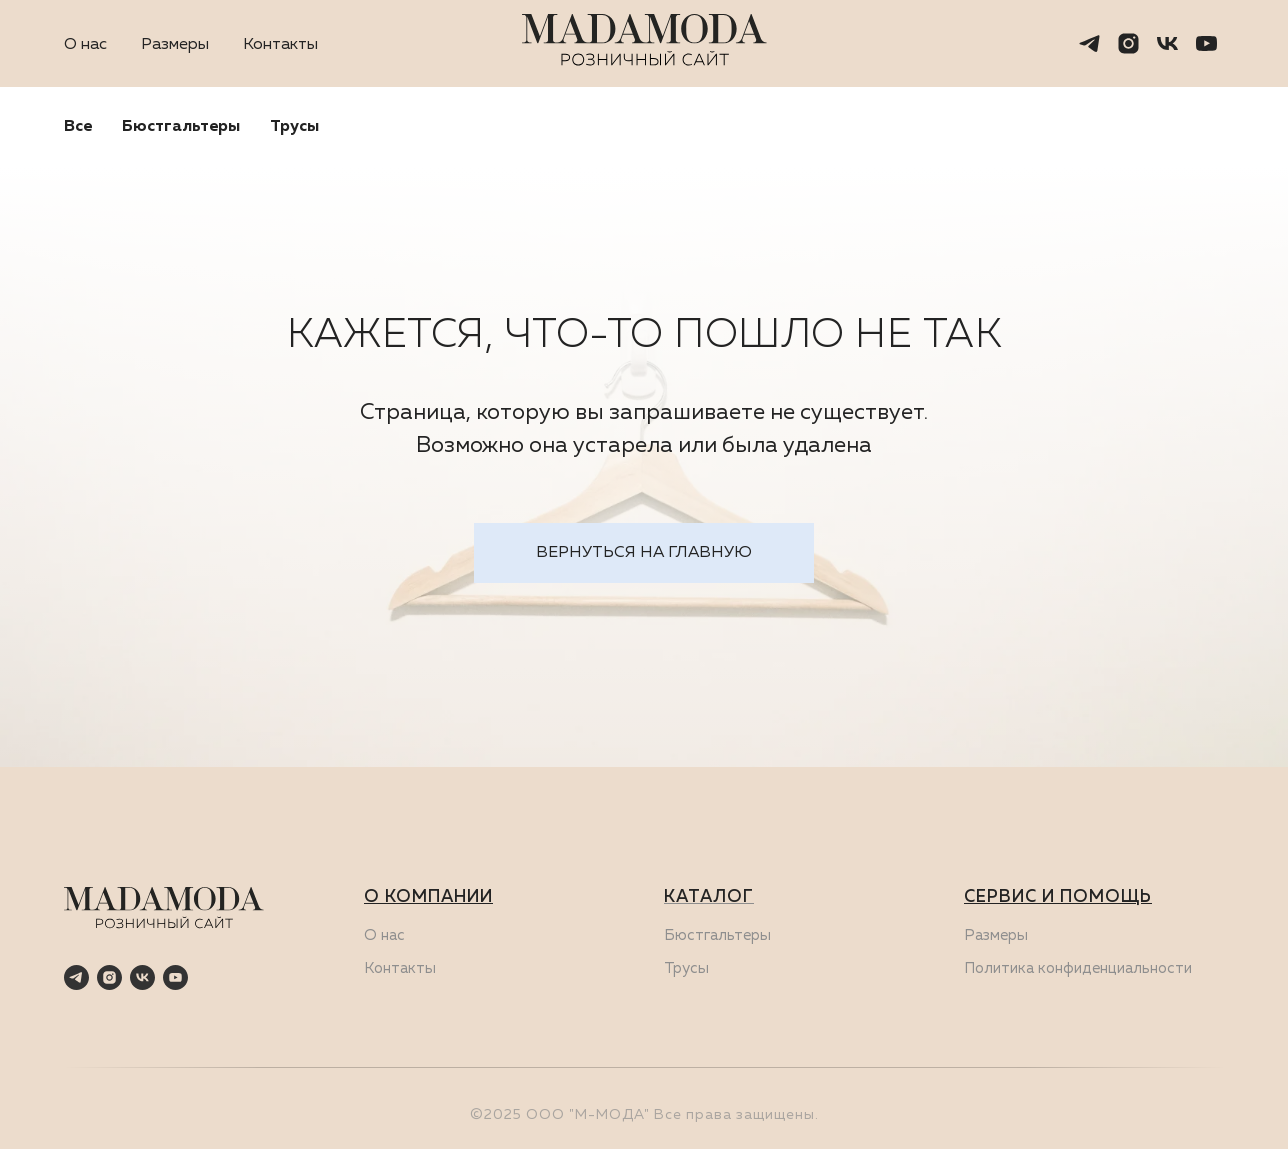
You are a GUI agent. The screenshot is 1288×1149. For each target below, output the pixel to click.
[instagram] (1128, 43)
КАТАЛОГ (709, 897)
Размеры (175, 45)
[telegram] (1089, 43)
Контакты (280, 45)
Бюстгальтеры (181, 127)
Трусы (294, 127)
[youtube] (1206, 43)
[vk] (1167, 43)
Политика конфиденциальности (1078, 968)
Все (78, 127)
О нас (85, 45)
